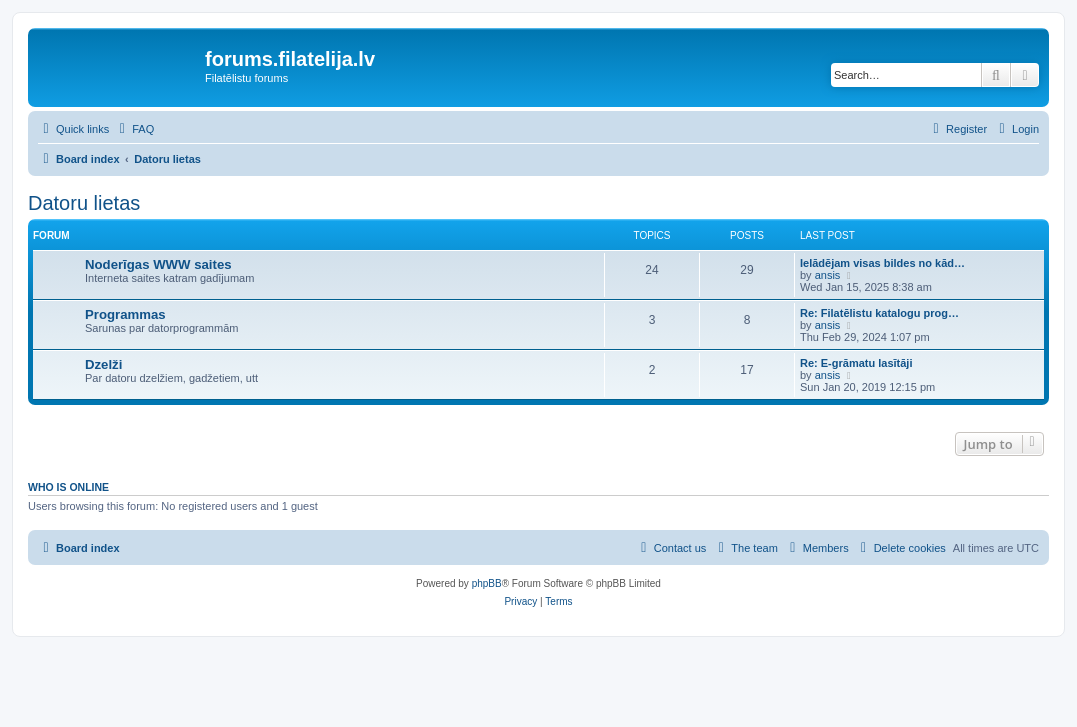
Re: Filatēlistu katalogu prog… (879, 313)
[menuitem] (134, 129)
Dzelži (103, 364)
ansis (828, 275)
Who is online (68, 487)
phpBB (487, 583)
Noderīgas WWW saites (158, 264)
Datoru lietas (84, 203)
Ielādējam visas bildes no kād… (882, 263)
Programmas (125, 314)
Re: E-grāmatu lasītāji (856, 363)
